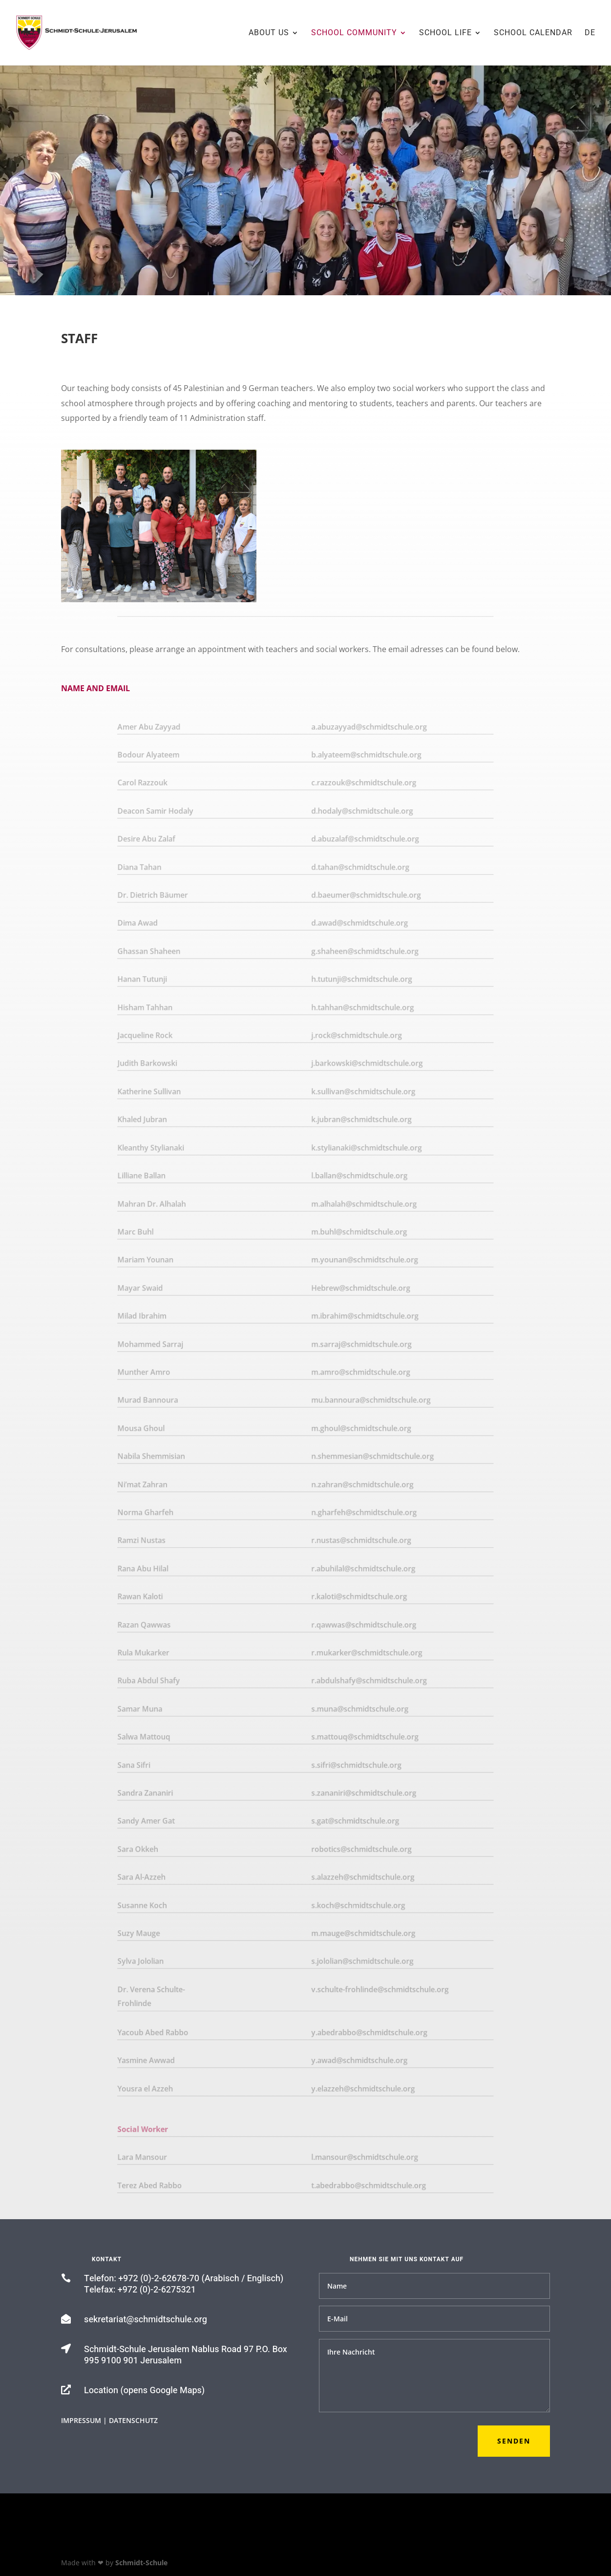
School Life (445, 33)
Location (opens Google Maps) (144, 2390)
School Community (354, 33)
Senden (513, 2440)
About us (269, 33)
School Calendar (533, 33)
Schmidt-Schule (141, 2562)
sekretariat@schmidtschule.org (145, 2319)
